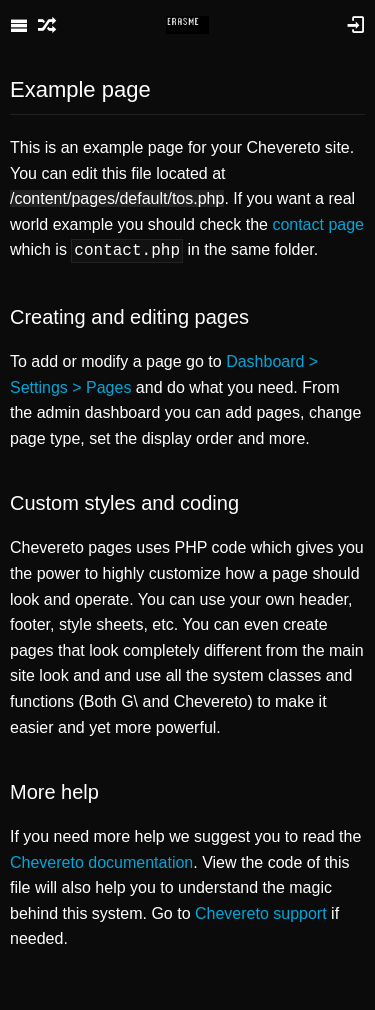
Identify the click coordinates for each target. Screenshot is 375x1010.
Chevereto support (261, 911)
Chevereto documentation (101, 860)
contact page (318, 224)
